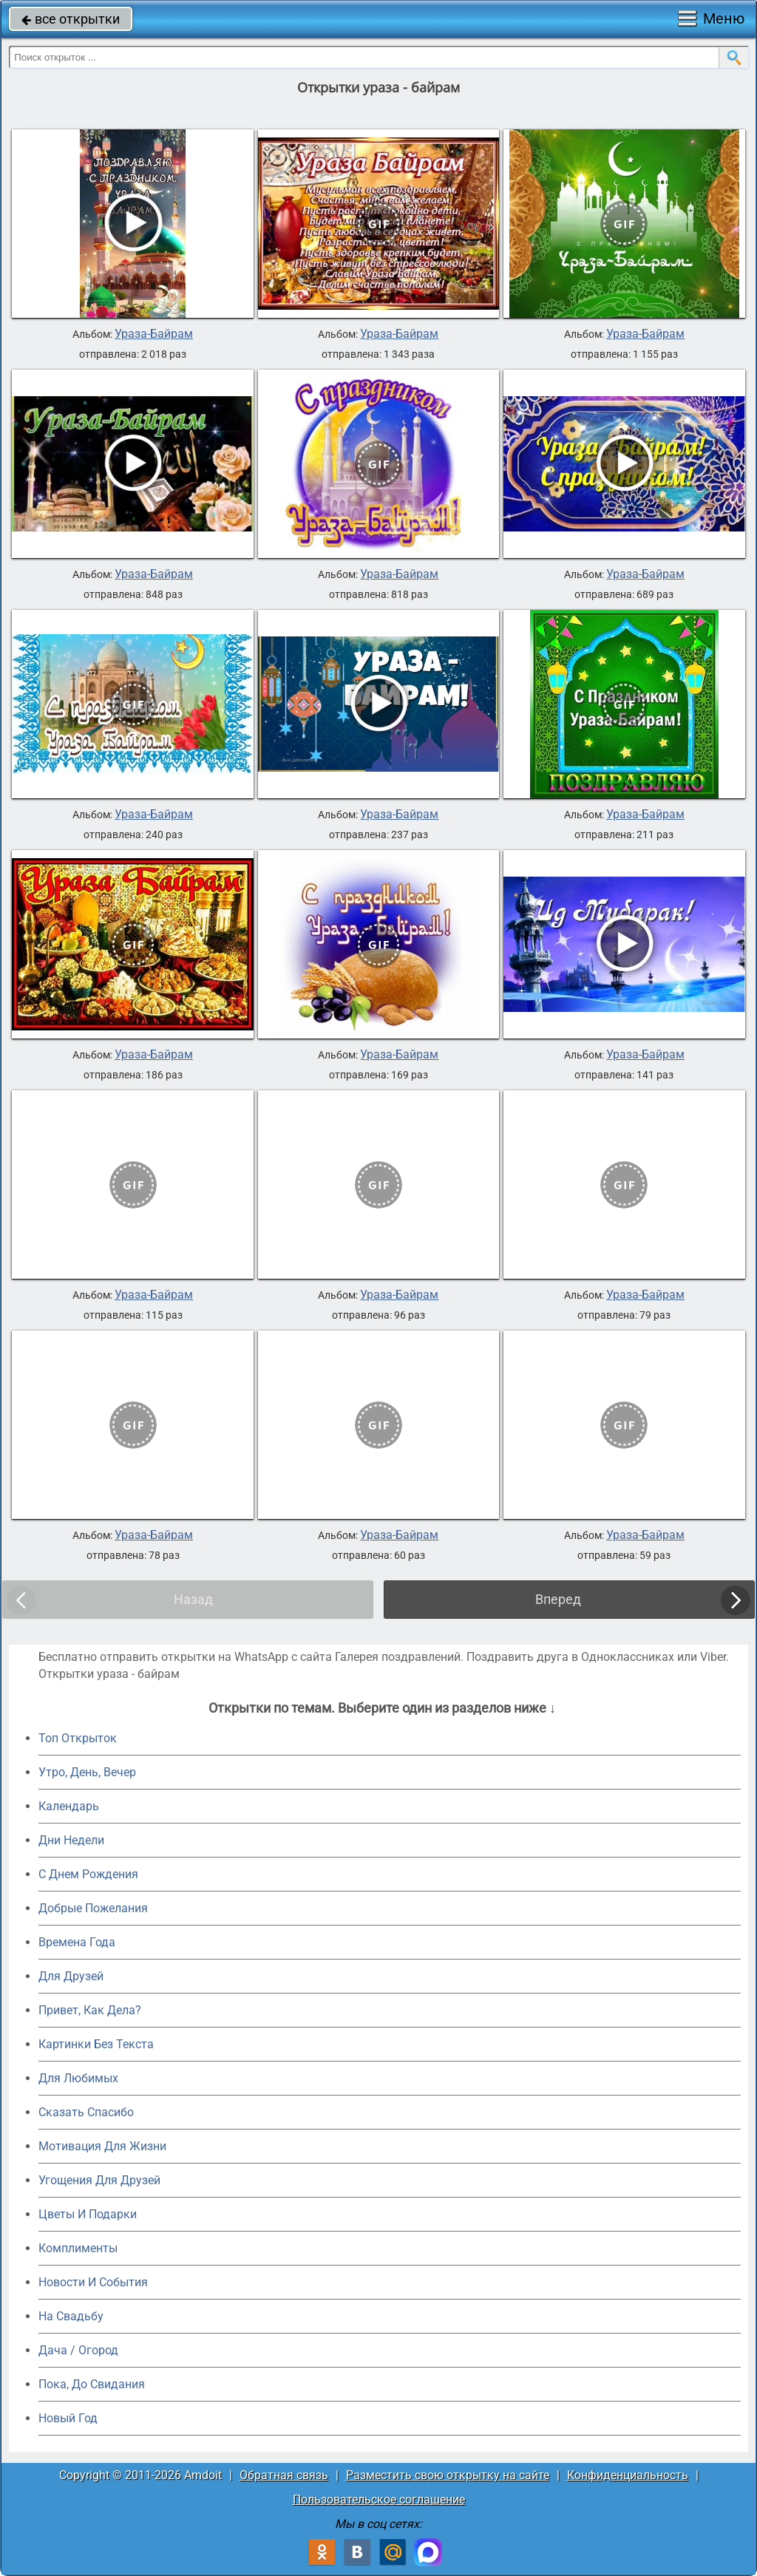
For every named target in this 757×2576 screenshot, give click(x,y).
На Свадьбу (70, 2316)
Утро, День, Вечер (87, 1772)
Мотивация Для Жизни (102, 2146)
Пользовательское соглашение (379, 2499)
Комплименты (78, 2248)
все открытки (70, 19)
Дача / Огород (78, 2350)
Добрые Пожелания (93, 1908)
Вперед (558, 1599)
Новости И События (93, 2282)
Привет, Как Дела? (89, 2010)
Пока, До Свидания (91, 2384)
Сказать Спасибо (86, 2112)
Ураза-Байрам (154, 334)
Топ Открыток (77, 1738)
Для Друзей (70, 1976)
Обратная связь (284, 2475)
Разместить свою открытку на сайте (447, 2475)
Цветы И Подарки (87, 2214)
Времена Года (76, 1942)
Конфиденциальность (627, 2475)
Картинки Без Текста (96, 2044)
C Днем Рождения (88, 1874)
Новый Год (68, 2418)
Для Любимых (78, 2078)
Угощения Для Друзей (99, 2180)
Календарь (68, 1806)
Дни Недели (71, 1840)
